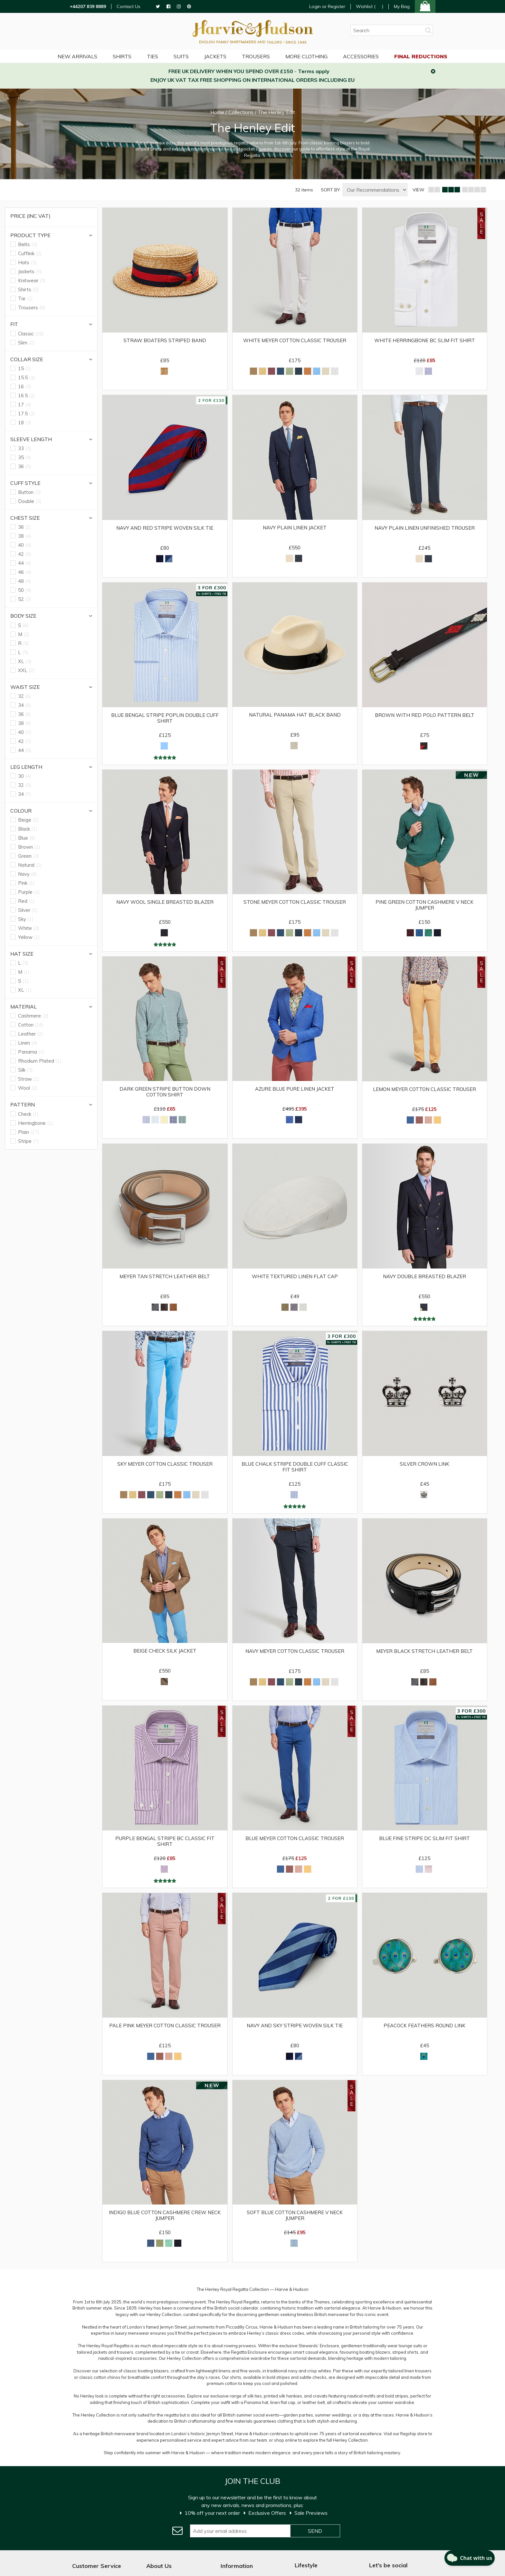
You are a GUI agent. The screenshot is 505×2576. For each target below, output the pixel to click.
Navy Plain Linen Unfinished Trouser (425, 528)
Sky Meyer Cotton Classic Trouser (165, 1464)
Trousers (256, 56)
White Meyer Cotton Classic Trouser (294, 340)
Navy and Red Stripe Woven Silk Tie (164, 528)
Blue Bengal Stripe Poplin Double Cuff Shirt (165, 718)
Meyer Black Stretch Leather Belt (424, 1651)
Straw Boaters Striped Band (164, 340)
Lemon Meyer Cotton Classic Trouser (424, 1089)
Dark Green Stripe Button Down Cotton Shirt (164, 1092)
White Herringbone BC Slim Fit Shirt (424, 340)
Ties (152, 56)
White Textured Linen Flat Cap (295, 1276)
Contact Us (128, 6)
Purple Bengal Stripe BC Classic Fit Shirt (164, 1841)
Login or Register (327, 6)
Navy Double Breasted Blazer (424, 1276)
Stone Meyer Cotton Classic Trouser (294, 902)
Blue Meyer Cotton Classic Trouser (294, 1838)
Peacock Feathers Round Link (424, 2026)
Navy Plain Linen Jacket (295, 527)
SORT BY (330, 190)
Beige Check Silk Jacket (164, 1651)
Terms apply (313, 71)
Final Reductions (420, 56)
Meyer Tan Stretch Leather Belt (164, 1276)
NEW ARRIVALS (77, 56)
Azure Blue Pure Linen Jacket (294, 1089)
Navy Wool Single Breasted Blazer (165, 902)
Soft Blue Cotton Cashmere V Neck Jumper (295, 2215)
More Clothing (306, 56)
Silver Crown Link (424, 1464)
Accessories (361, 56)
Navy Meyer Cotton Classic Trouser (294, 1651)
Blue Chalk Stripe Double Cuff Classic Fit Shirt (295, 1466)
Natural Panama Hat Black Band (295, 715)
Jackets (215, 56)
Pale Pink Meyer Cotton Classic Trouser (165, 2026)
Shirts (122, 56)
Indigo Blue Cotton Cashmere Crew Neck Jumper (165, 2215)
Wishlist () (369, 6)
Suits (181, 56)
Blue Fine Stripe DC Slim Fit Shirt (424, 1838)
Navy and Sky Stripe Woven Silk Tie (295, 2026)
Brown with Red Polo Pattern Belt (424, 715)
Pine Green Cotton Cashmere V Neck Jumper (424, 905)
